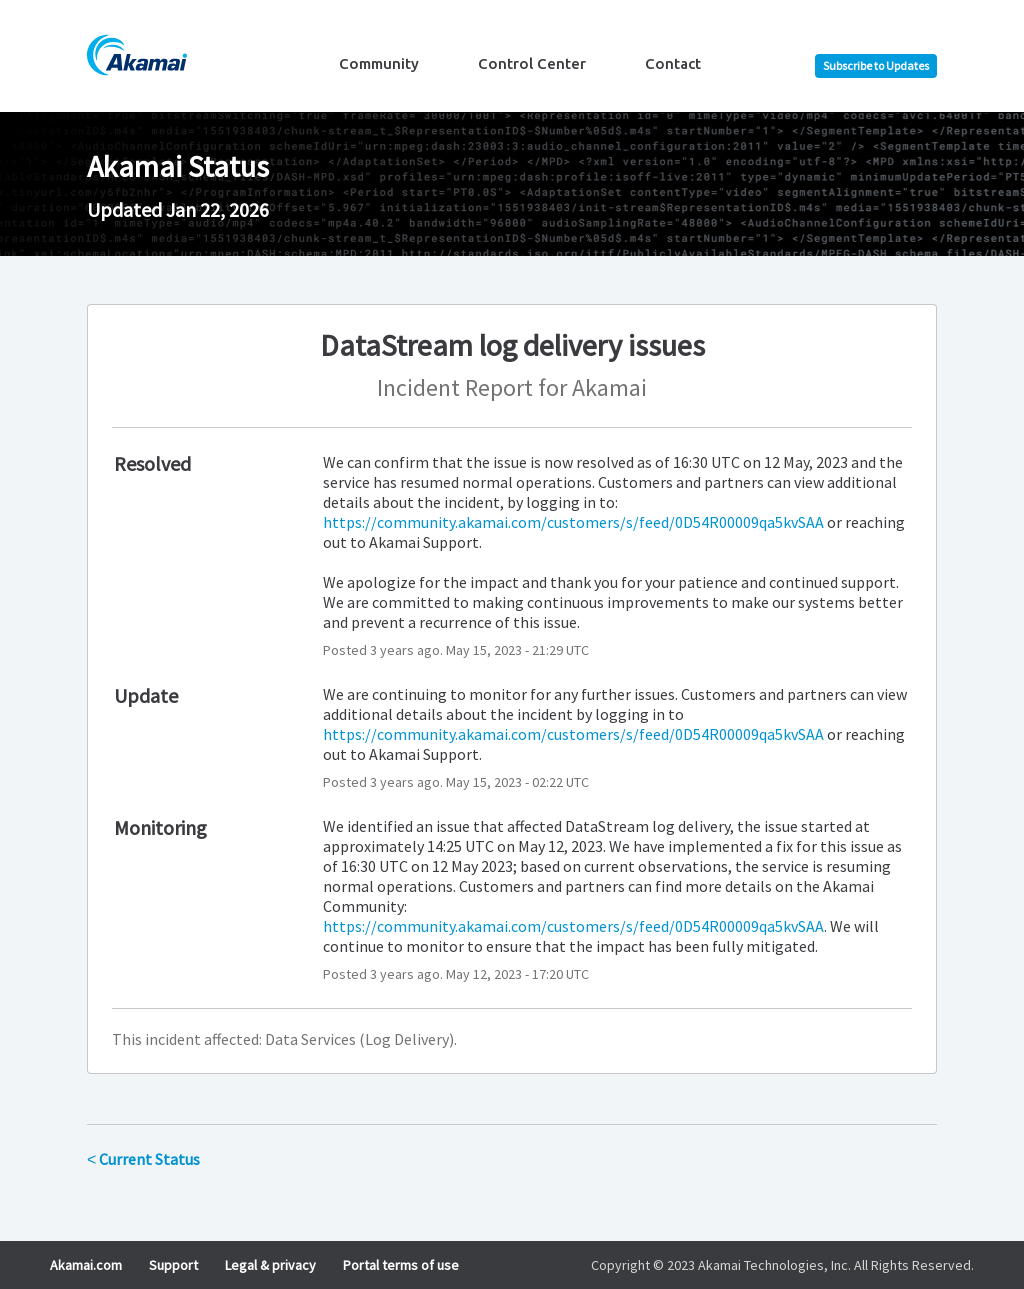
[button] (876, 66)
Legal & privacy (270, 1265)
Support (173, 1265)
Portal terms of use (401, 1265)
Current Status (143, 1159)
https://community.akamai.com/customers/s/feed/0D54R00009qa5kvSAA (573, 522)
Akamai (609, 387)
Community (379, 63)
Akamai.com (86, 1265)
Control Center (532, 63)
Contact (673, 63)
